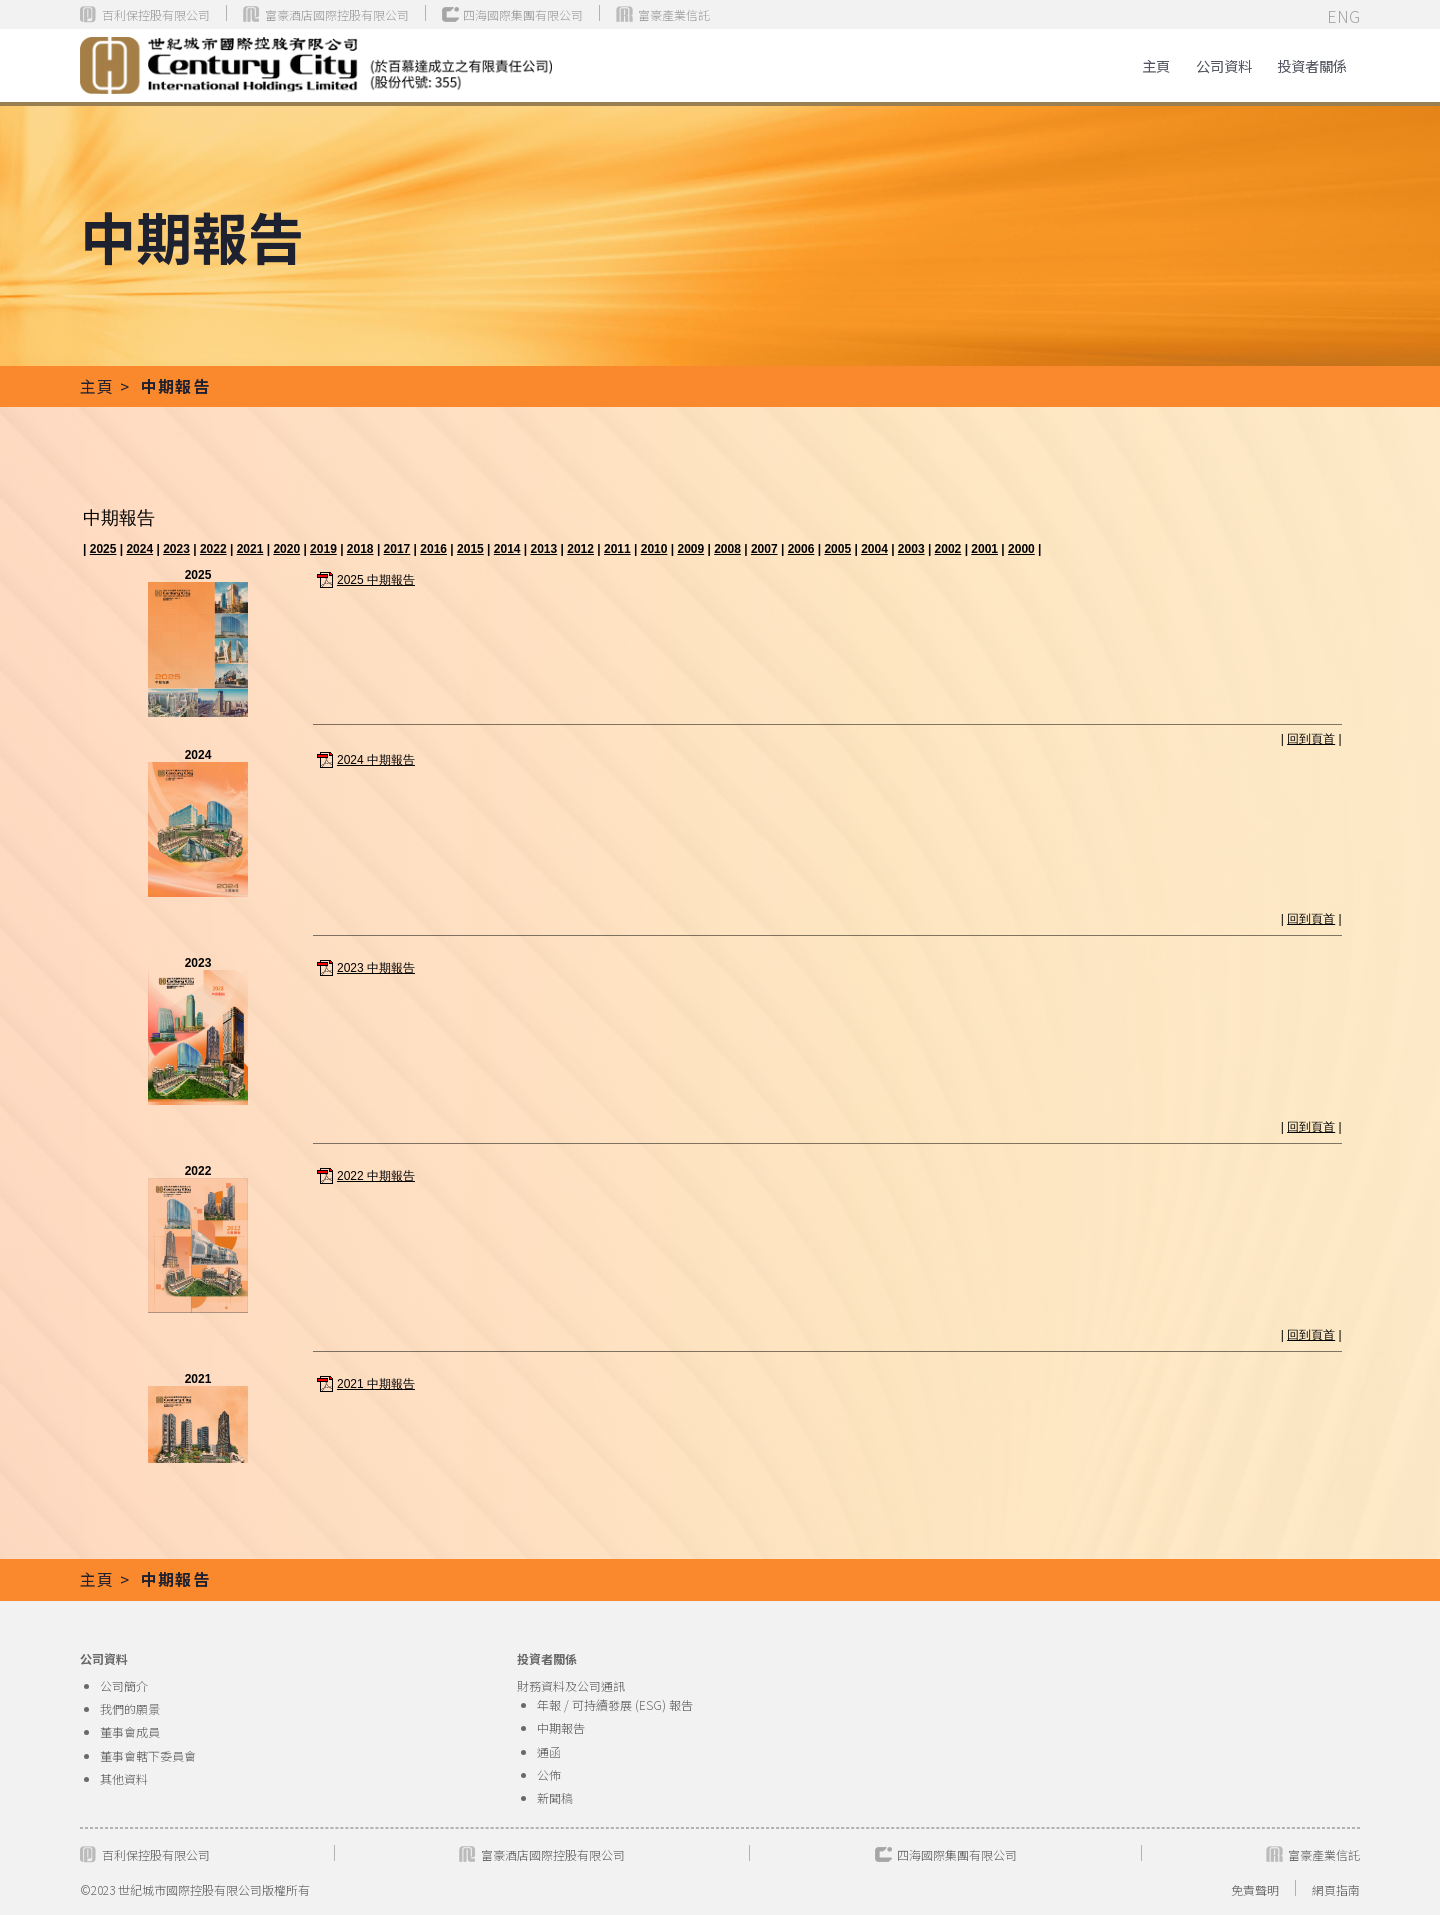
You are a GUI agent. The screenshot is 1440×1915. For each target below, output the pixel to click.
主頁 (1156, 65)
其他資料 (124, 1778)
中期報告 (561, 1727)
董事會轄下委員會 (148, 1755)
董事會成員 (130, 1731)
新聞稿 (555, 1797)
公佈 (549, 1774)
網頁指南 (1336, 1889)
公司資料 (1224, 65)
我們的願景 (130, 1708)
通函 (549, 1751)
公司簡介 (124, 1685)
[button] (1312, 65)
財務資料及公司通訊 (571, 1685)
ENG (1343, 16)
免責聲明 (1255, 1889)
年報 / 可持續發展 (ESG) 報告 (615, 1704)
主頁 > (107, 386)
